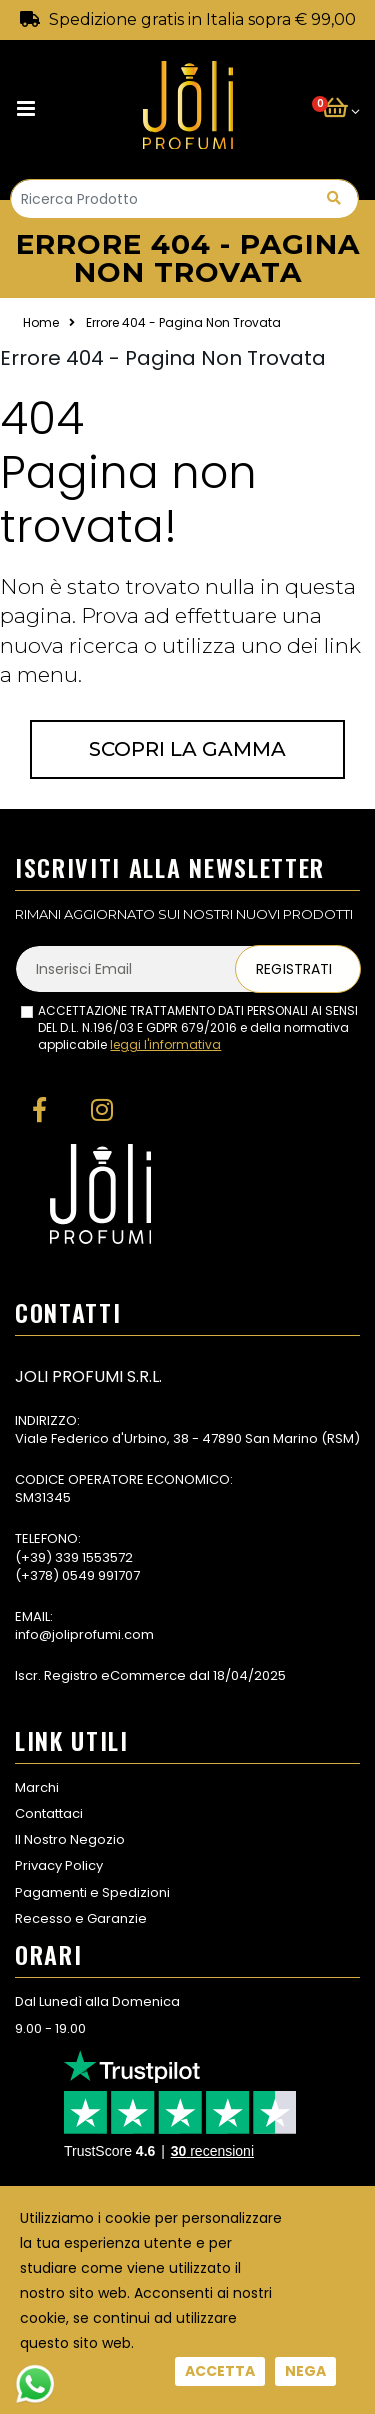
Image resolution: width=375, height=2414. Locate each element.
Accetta (220, 2371)
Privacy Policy (59, 1865)
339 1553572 (94, 1557)
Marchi (37, 1787)
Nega (305, 2371)
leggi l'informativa (165, 1044)
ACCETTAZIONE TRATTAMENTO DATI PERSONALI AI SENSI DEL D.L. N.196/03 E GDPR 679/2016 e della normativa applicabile (198, 1028)
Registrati (294, 969)
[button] (341, 109)
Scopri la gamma (187, 749)
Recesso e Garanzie (81, 1918)
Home (41, 323)
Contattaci (49, 1813)
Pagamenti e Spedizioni (92, 1892)
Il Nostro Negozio (70, 1839)
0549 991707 (101, 1575)
